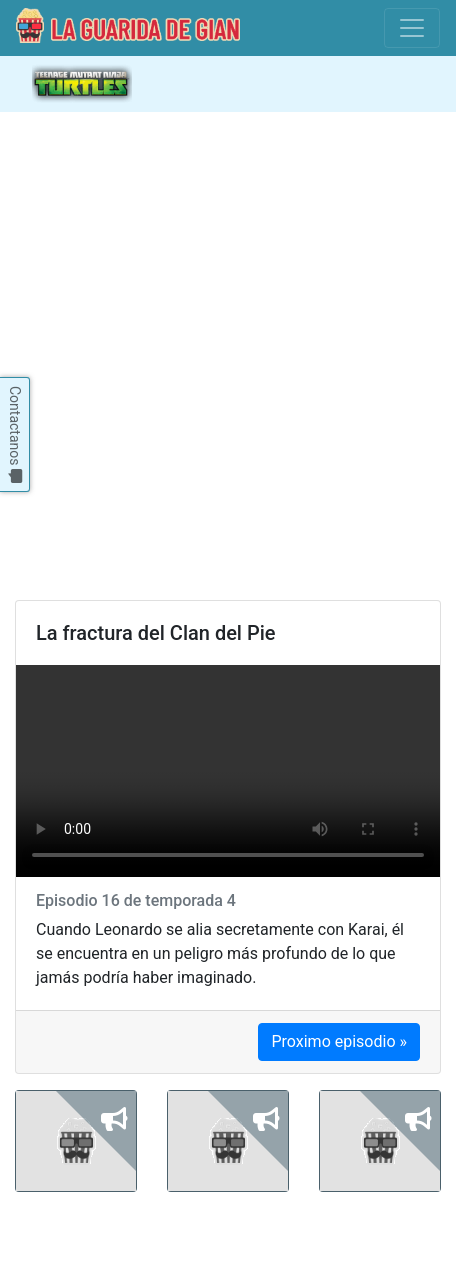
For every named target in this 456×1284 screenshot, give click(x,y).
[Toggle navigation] (412, 28)
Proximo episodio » (339, 1041)
